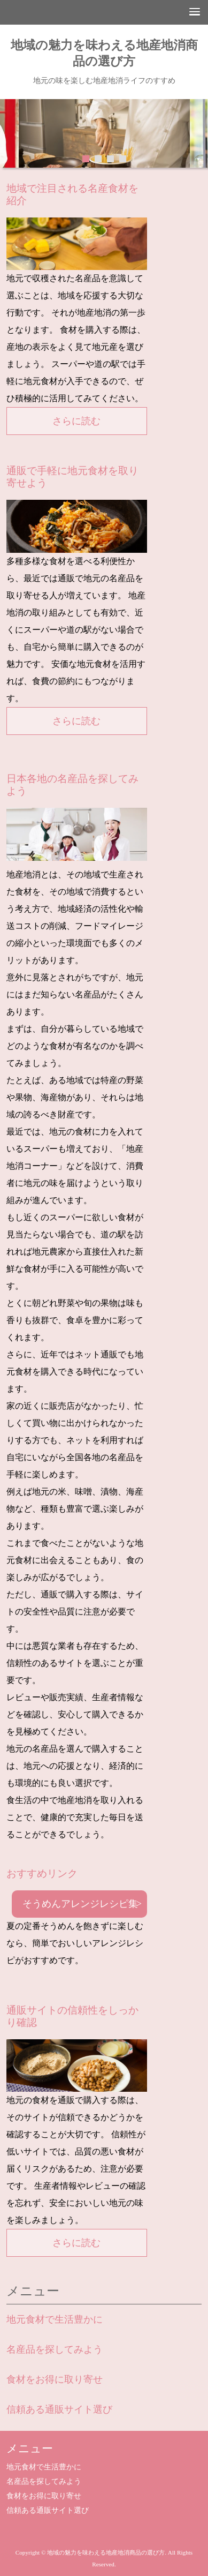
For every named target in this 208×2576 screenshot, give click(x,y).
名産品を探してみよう (54, 2349)
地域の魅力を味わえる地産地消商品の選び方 (104, 53)
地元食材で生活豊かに (54, 2319)
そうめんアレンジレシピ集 (80, 1903)
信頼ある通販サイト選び (59, 2409)
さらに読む (76, 421)
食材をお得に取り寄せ (54, 2379)
